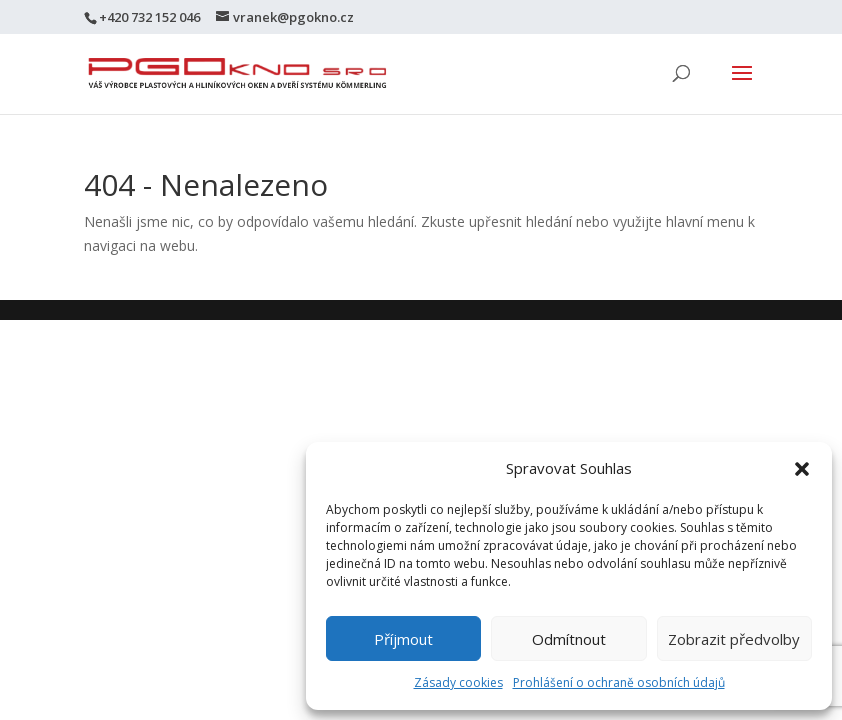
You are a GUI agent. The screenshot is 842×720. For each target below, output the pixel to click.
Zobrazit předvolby (734, 639)
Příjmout (403, 639)
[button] (802, 469)
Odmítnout (569, 639)
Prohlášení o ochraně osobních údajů (619, 682)
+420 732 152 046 (149, 17)
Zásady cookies (458, 682)
